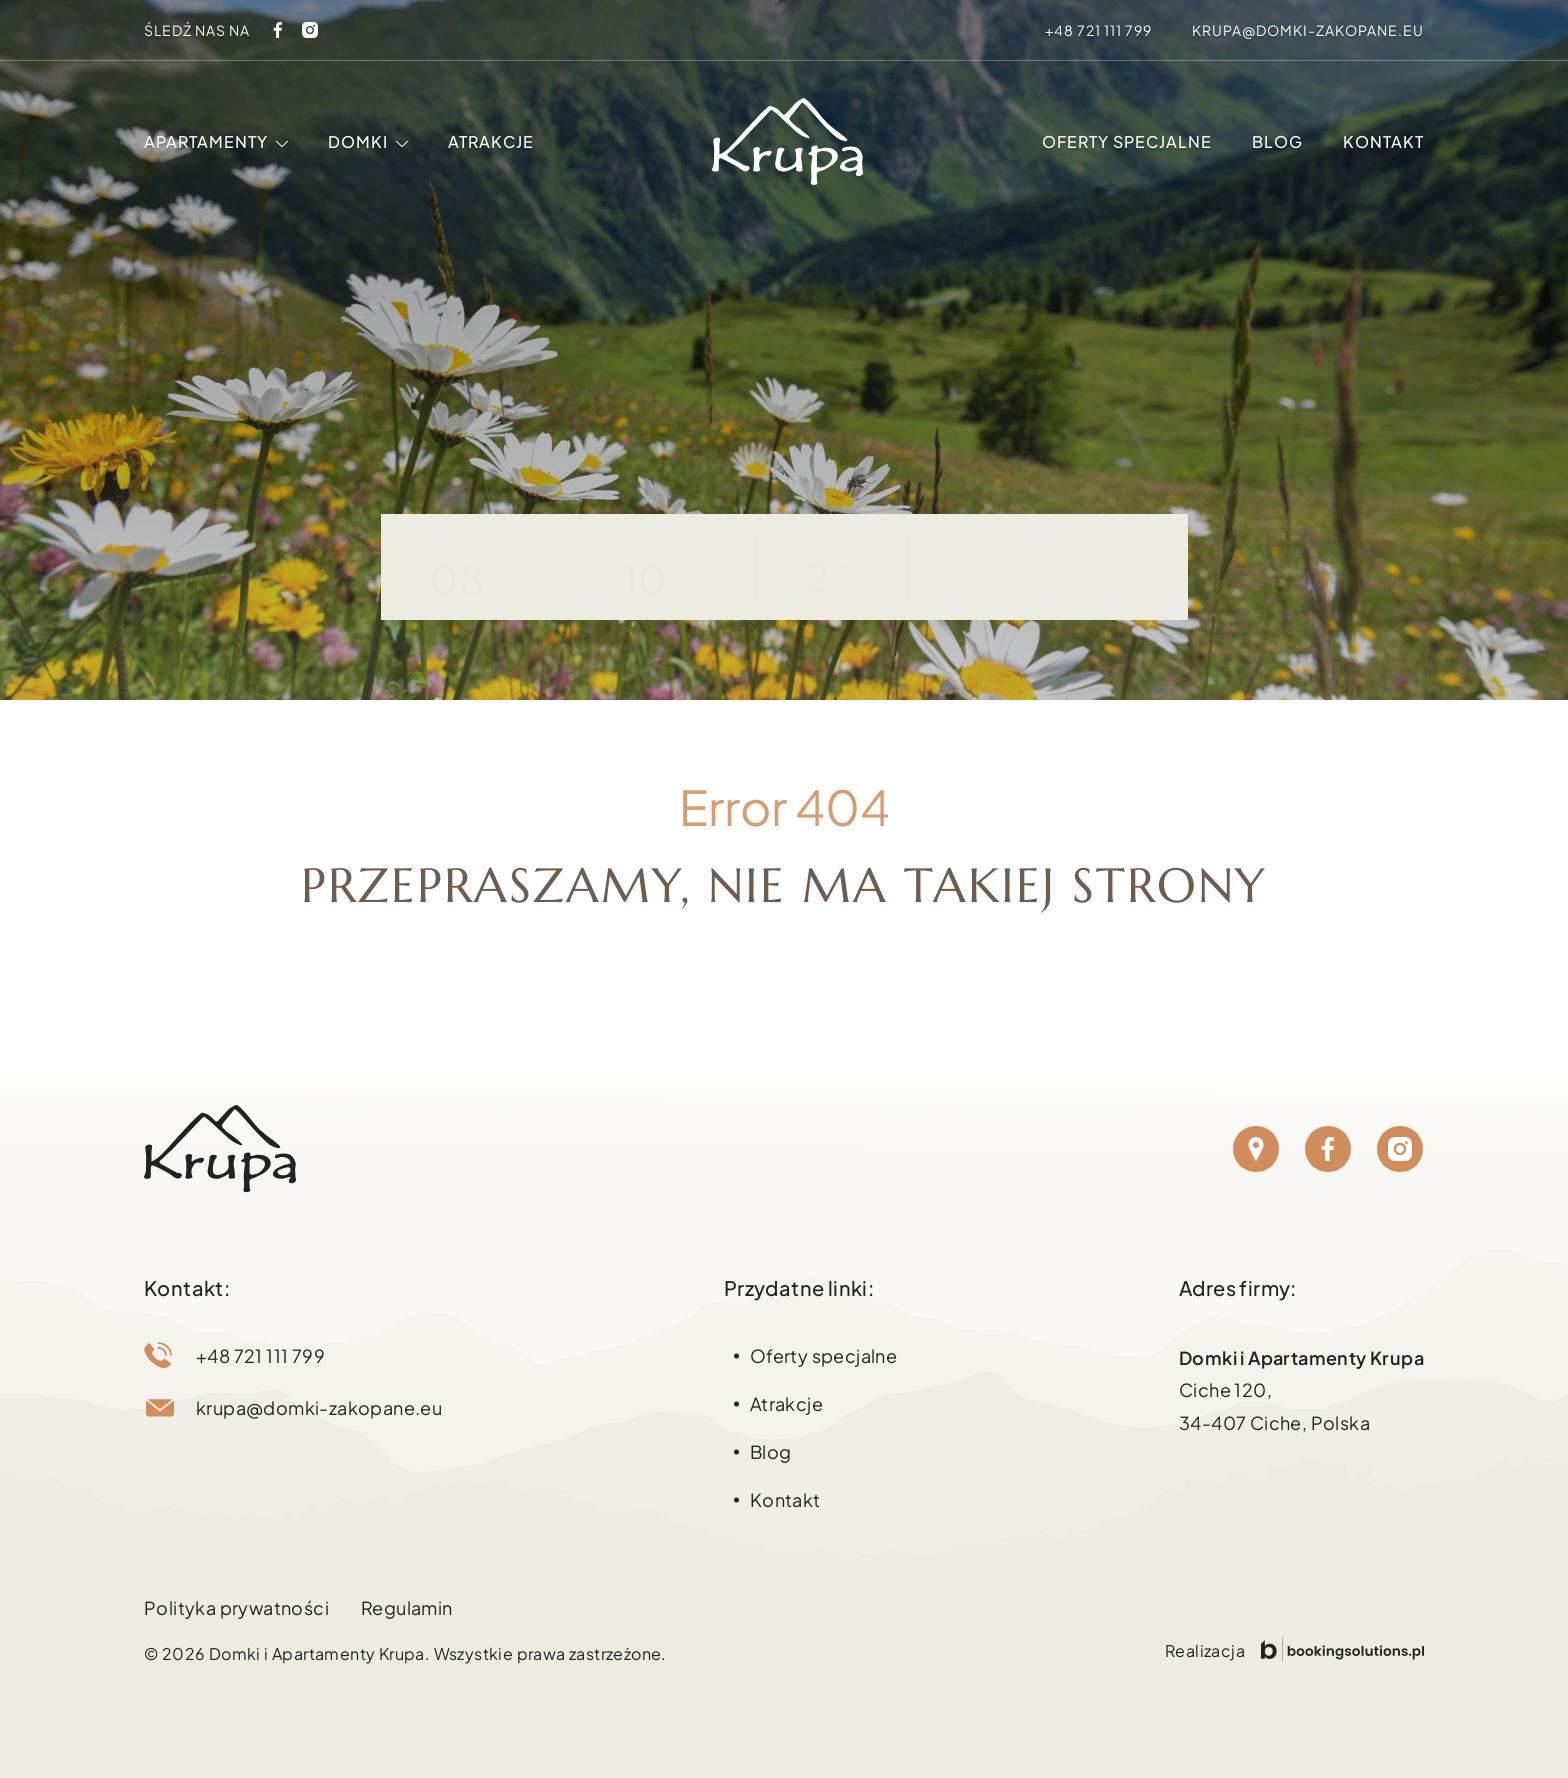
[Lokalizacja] (1256, 1149)
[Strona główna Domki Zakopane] (788, 142)
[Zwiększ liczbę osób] (843, 566)
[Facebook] (278, 30)
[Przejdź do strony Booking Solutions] (1342, 1649)
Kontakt (1383, 141)
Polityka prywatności (236, 1607)
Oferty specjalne (1127, 141)
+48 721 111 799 (1098, 30)
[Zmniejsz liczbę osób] (843, 588)
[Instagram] (310, 30)
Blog (1277, 141)
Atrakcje (491, 141)
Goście (832, 541)
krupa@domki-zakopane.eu (1308, 30)
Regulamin (407, 1607)
